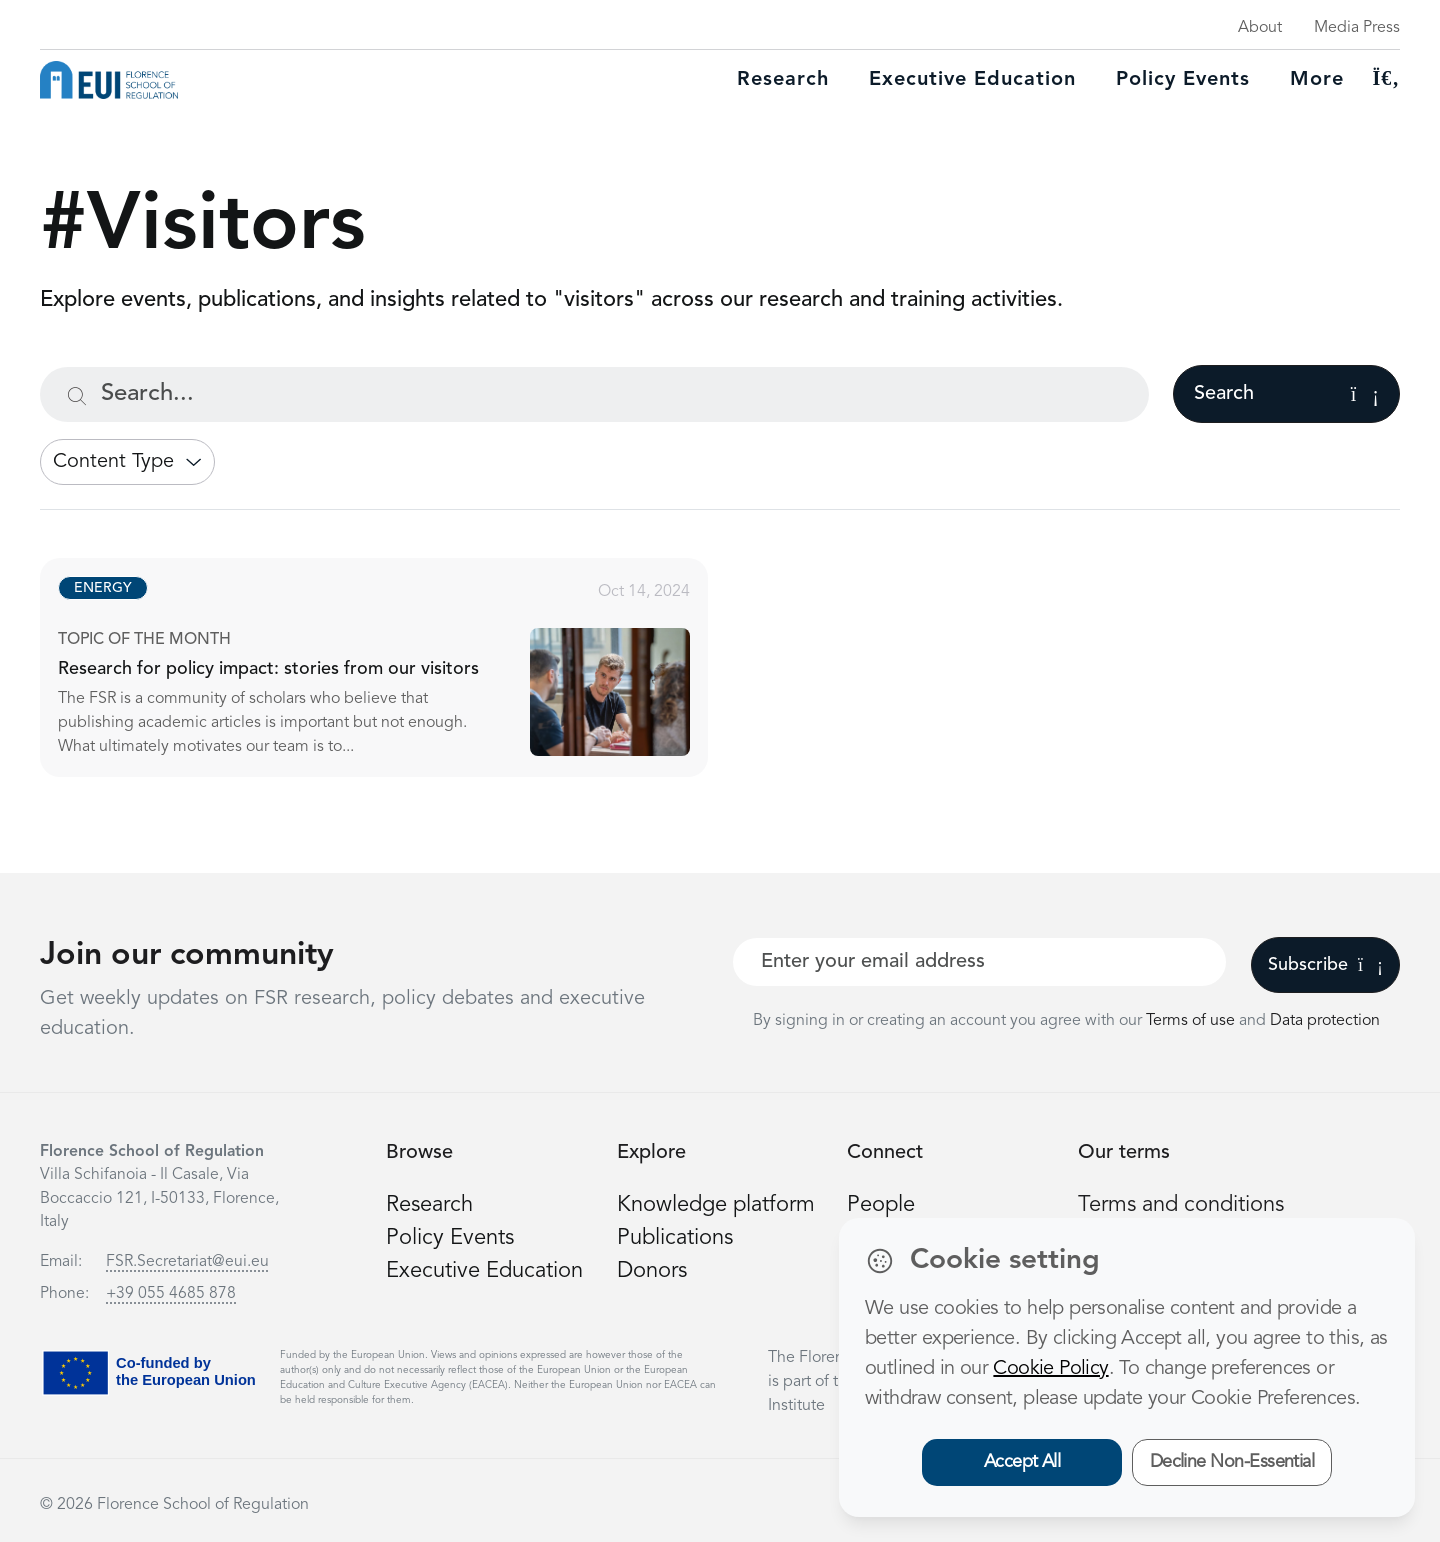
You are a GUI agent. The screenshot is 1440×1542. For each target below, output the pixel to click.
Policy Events (1183, 80)
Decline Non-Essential (1232, 1462)
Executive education (972, 80)
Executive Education (484, 1271)
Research (783, 80)
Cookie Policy (1050, 1369)
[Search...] (594, 394)
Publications (675, 1238)
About (1260, 28)
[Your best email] (979, 962)
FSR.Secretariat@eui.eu (187, 1262)
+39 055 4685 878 (171, 1294)
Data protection (1325, 1021)
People (881, 1205)
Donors (652, 1271)
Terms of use (1192, 1021)
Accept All (1022, 1462)
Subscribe (1325, 965)
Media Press (1357, 28)
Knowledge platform (716, 1205)
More (1317, 80)
